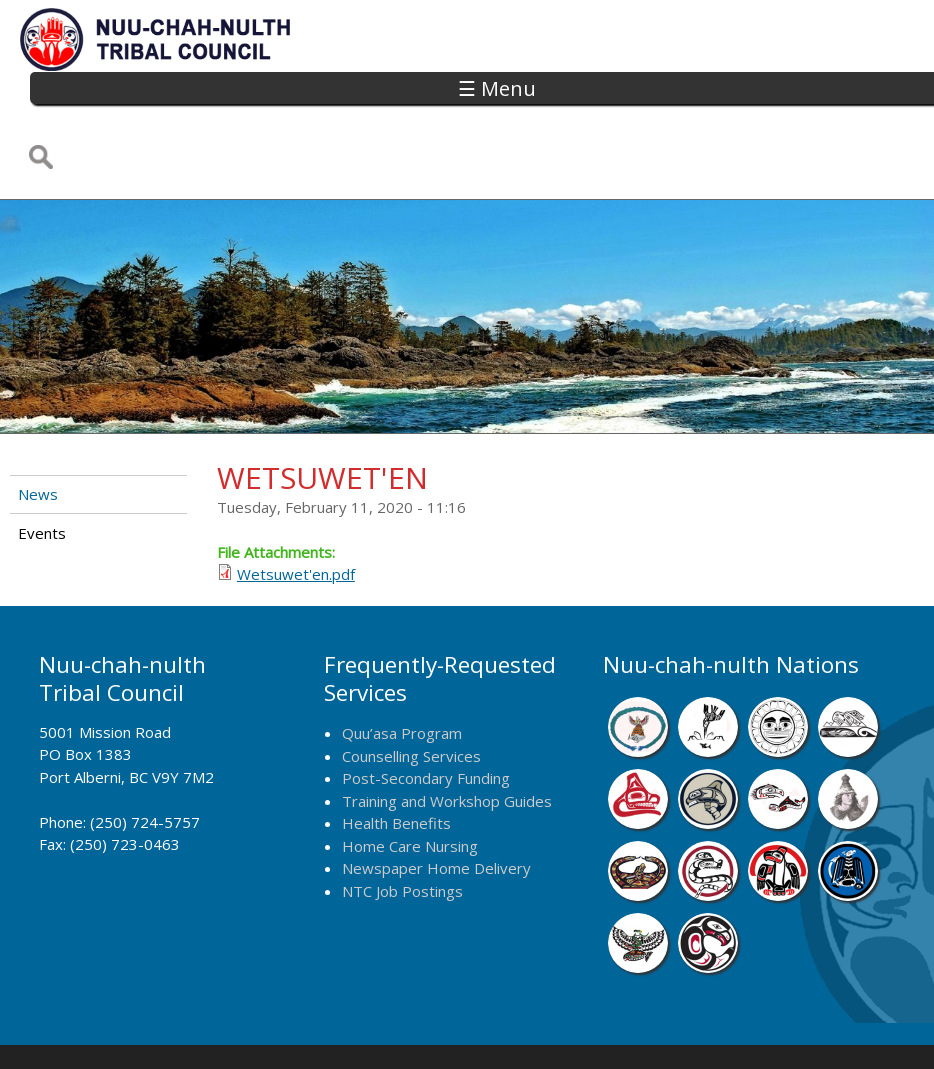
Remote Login (651, 1027)
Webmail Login (764, 1027)
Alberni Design (537, 1027)
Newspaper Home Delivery (436, 801)
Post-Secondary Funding (426, 711)
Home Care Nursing (410, 779)
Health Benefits (396, 756)
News (38, 428)
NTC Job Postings (402, 824)
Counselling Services (411, 689)
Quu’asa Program (402, 666)
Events (42, 466)
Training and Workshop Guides (447, 734)
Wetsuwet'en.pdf (296, 508)
